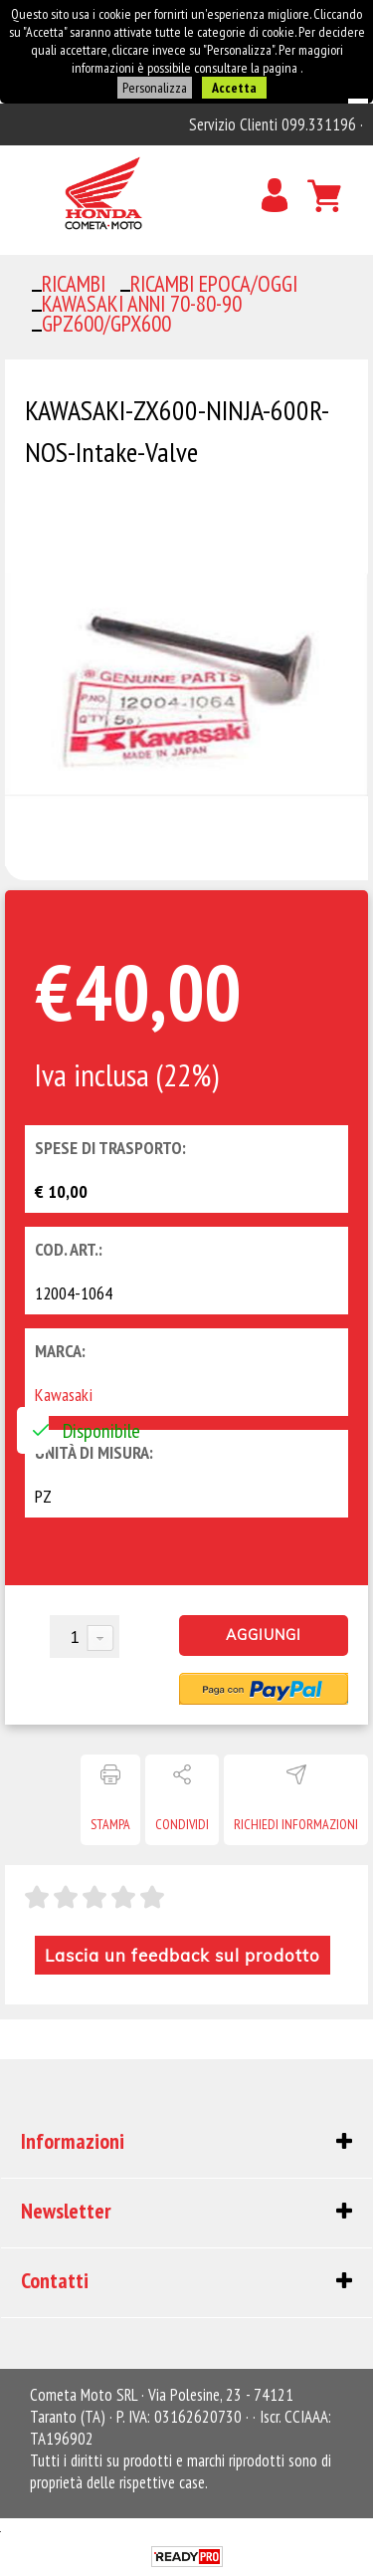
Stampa (110, 1824)
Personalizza (154, 88)
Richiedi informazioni (296, 1824)
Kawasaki (64, 1394)
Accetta (234, 88)
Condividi (182, 1824)
